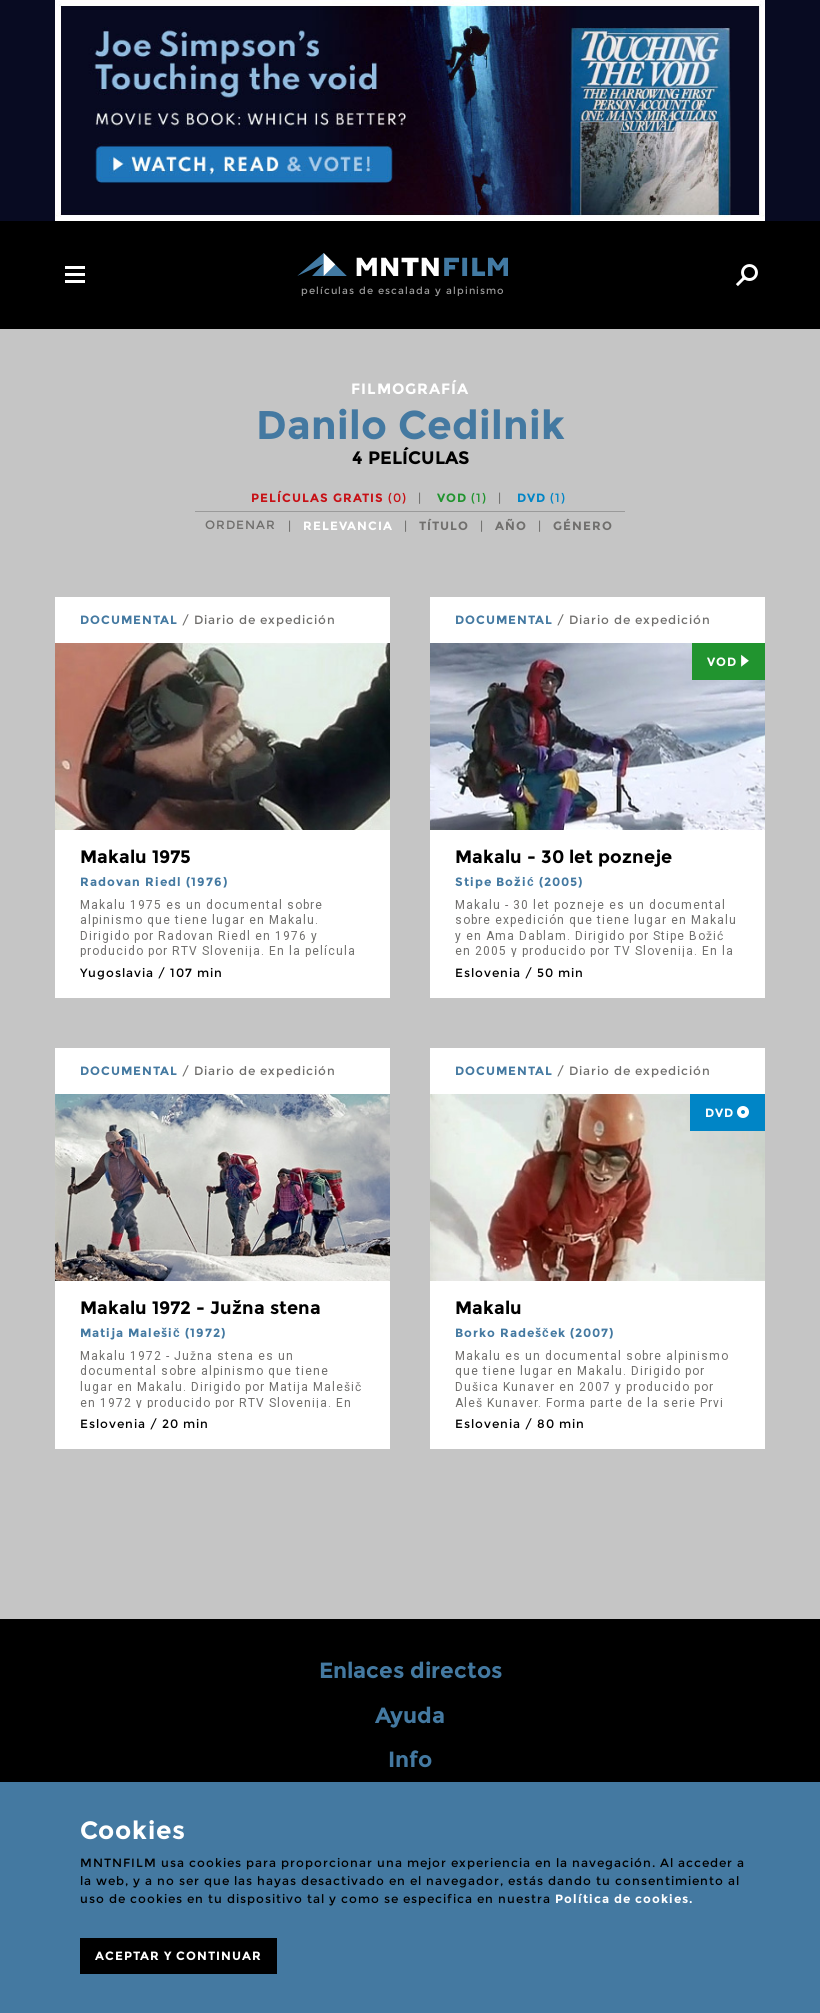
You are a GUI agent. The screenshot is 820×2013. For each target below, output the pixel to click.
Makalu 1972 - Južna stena (200, 1308)
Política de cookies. (624, 1898)
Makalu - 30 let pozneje (563, 857)
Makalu (488, 1308)
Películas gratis (329, 497)
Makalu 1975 (135, 857)
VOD (462, 497)
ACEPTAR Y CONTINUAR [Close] (178, 1955)
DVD (541, 497)
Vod (728, 661)
